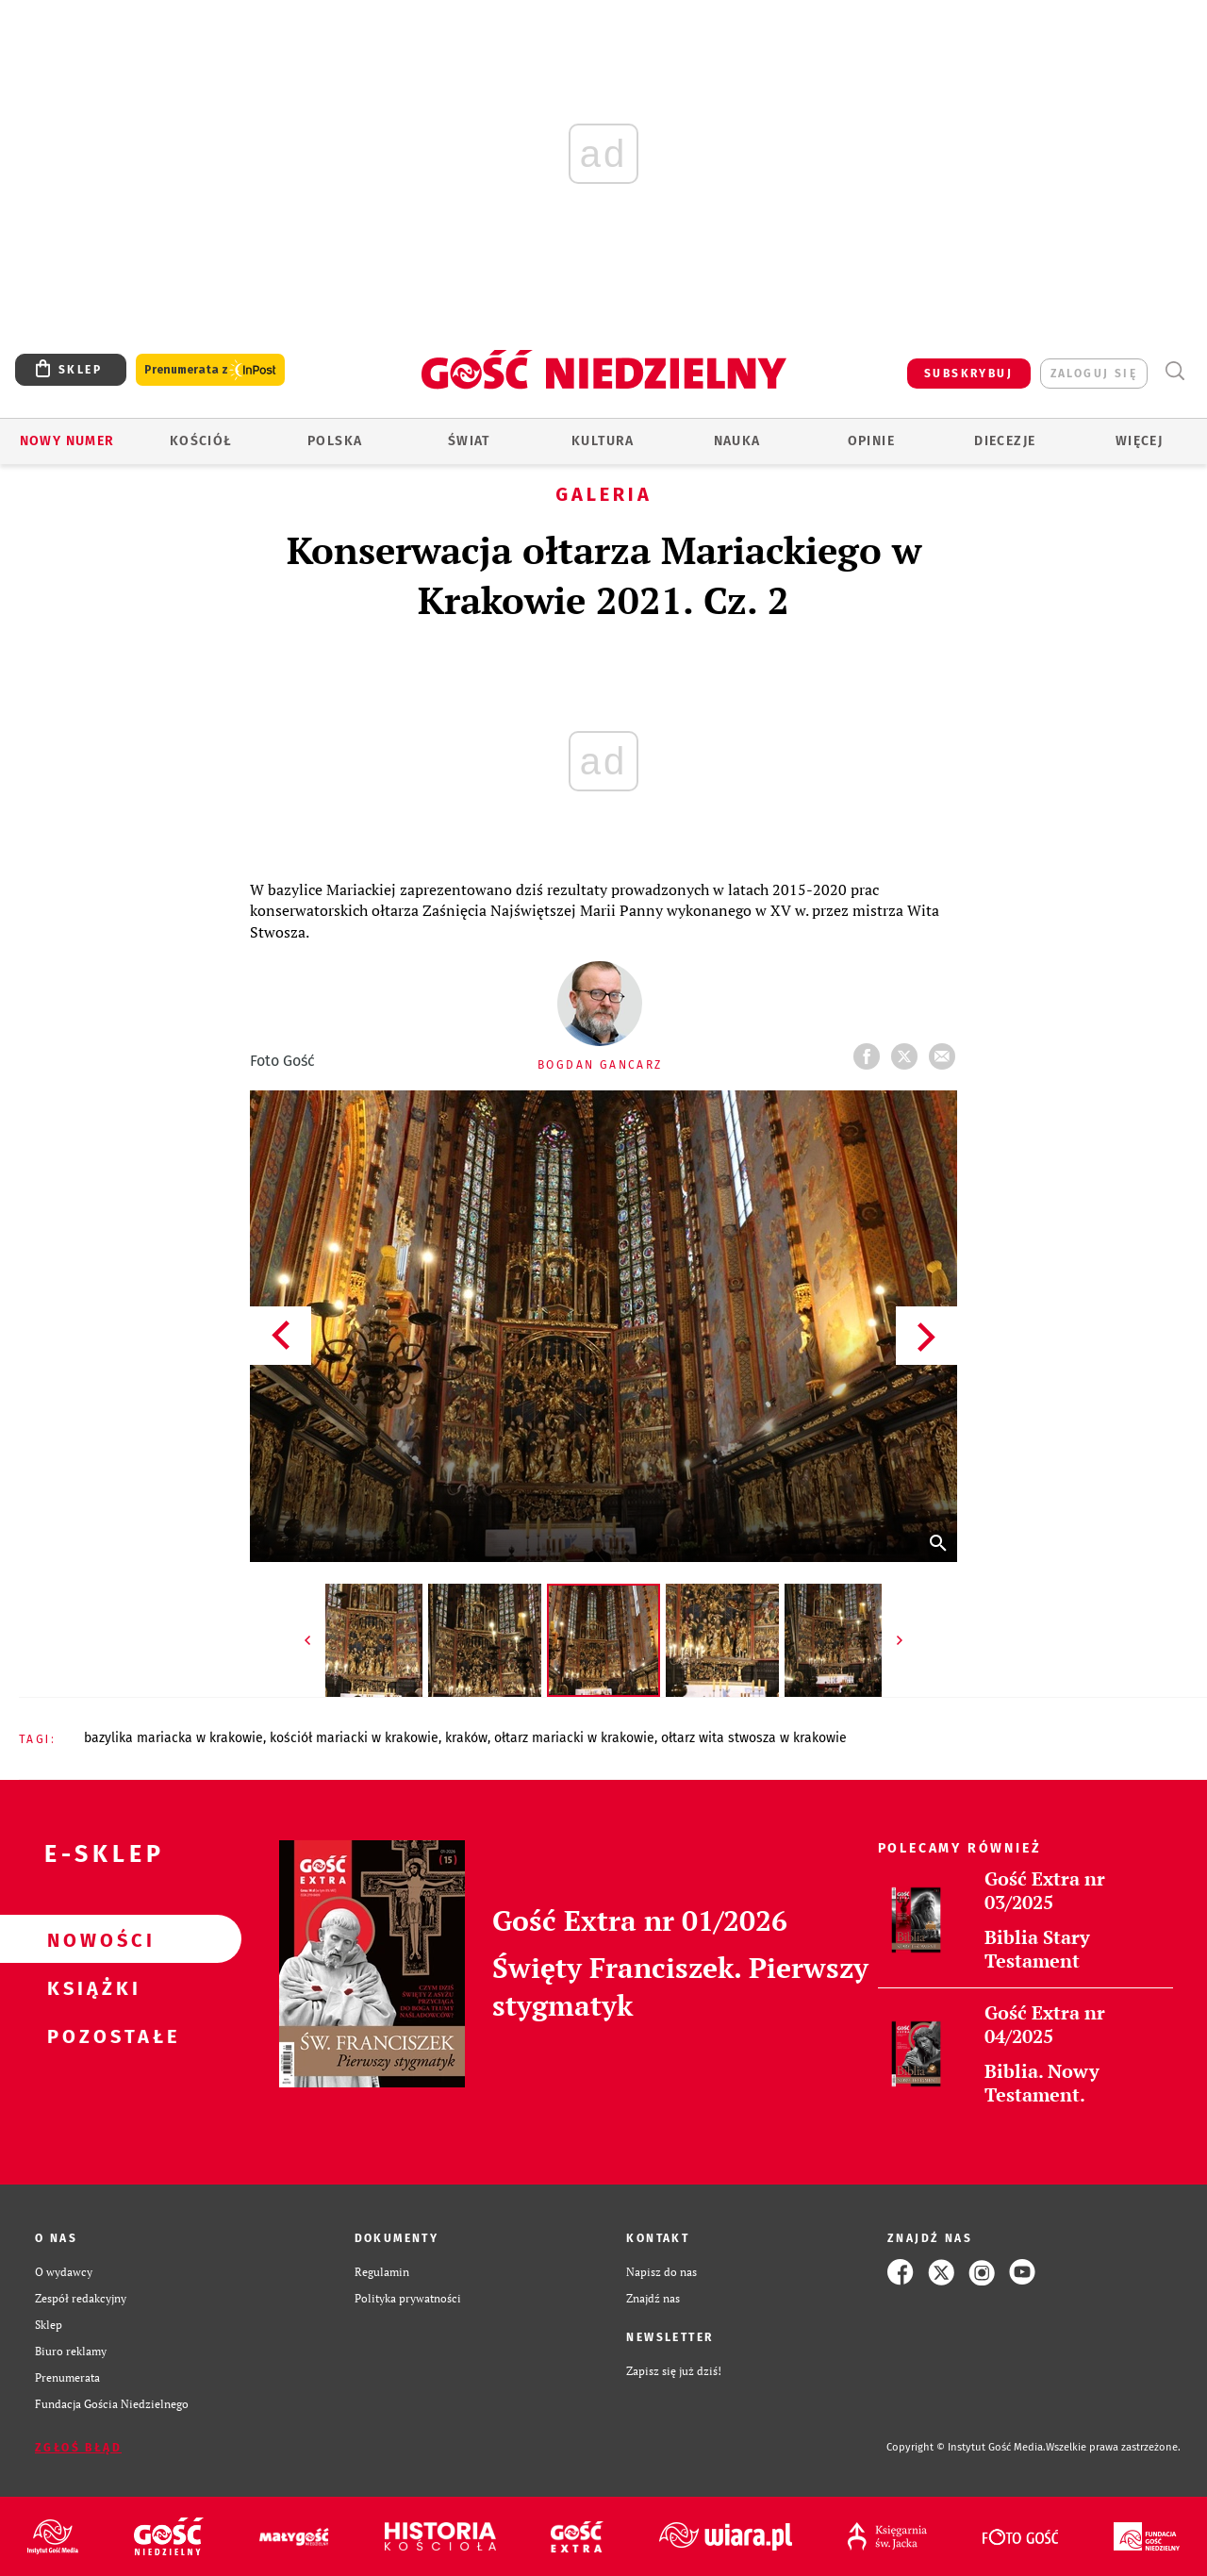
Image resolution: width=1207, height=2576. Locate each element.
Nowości (90, 1939)
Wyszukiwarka (1174, 371)
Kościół (201, 441)
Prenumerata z (210, 370)
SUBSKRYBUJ (968, 373)
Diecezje (1004, 441)
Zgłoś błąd (78, 2447)
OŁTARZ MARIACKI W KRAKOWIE (574, 1738)
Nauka (737, 441)
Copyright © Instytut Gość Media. (966, 2447)
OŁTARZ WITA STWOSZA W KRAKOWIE (754, 1738)
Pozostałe (90, 2035)
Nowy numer (67, 441)
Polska (334, 441)
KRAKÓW (466, 1738)
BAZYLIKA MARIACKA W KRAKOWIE (173, 1738)
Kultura (603, 441)
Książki (90, 1987)
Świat (469, 441)
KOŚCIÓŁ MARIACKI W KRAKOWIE (354, 1738)
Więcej (1139, 441)
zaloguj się (1093, 373)
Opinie (871, 441)
